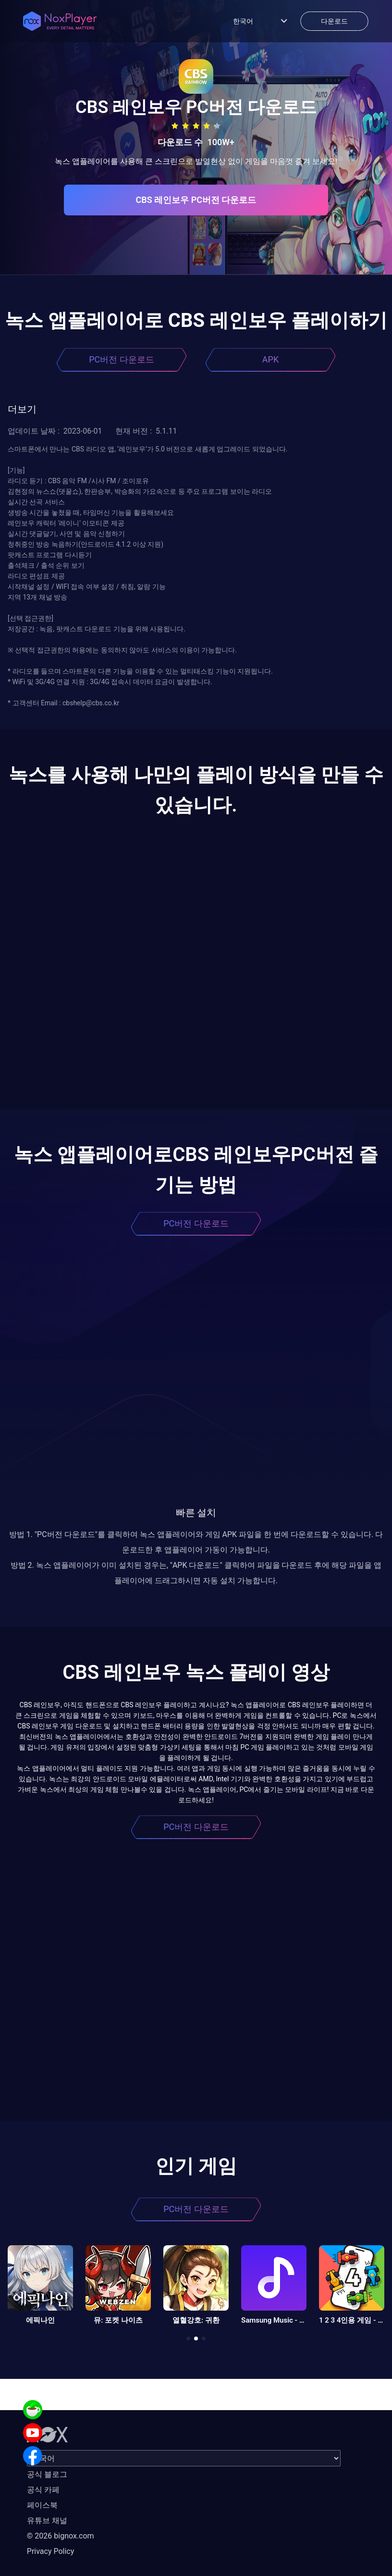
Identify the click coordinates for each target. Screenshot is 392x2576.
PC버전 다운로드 (121, 359)
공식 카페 (43, 2489)
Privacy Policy (50, 2551)
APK (270, 359)
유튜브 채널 (47, 2520)
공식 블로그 (47, 2474)
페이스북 (42, 2505)
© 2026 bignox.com (60, 2535)
